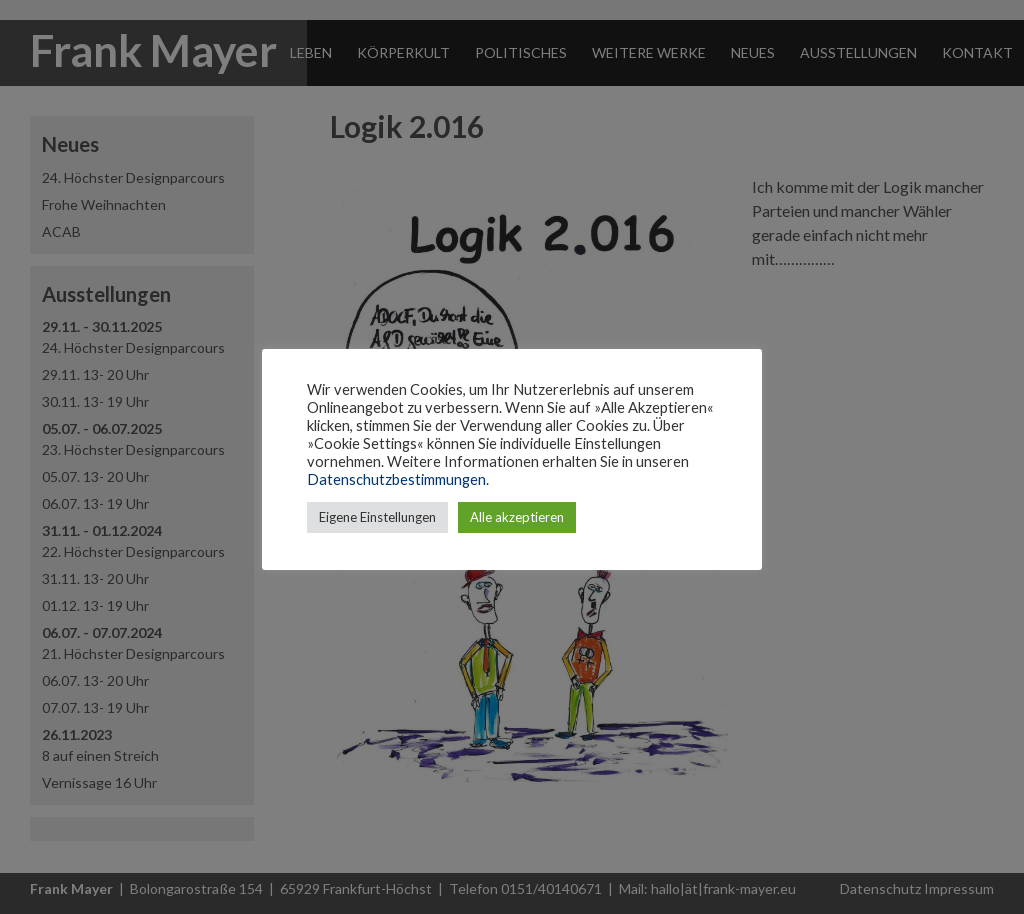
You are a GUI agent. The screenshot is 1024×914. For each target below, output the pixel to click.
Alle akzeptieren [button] (517, 517)
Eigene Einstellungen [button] (377, 517)
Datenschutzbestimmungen (396, 479)
